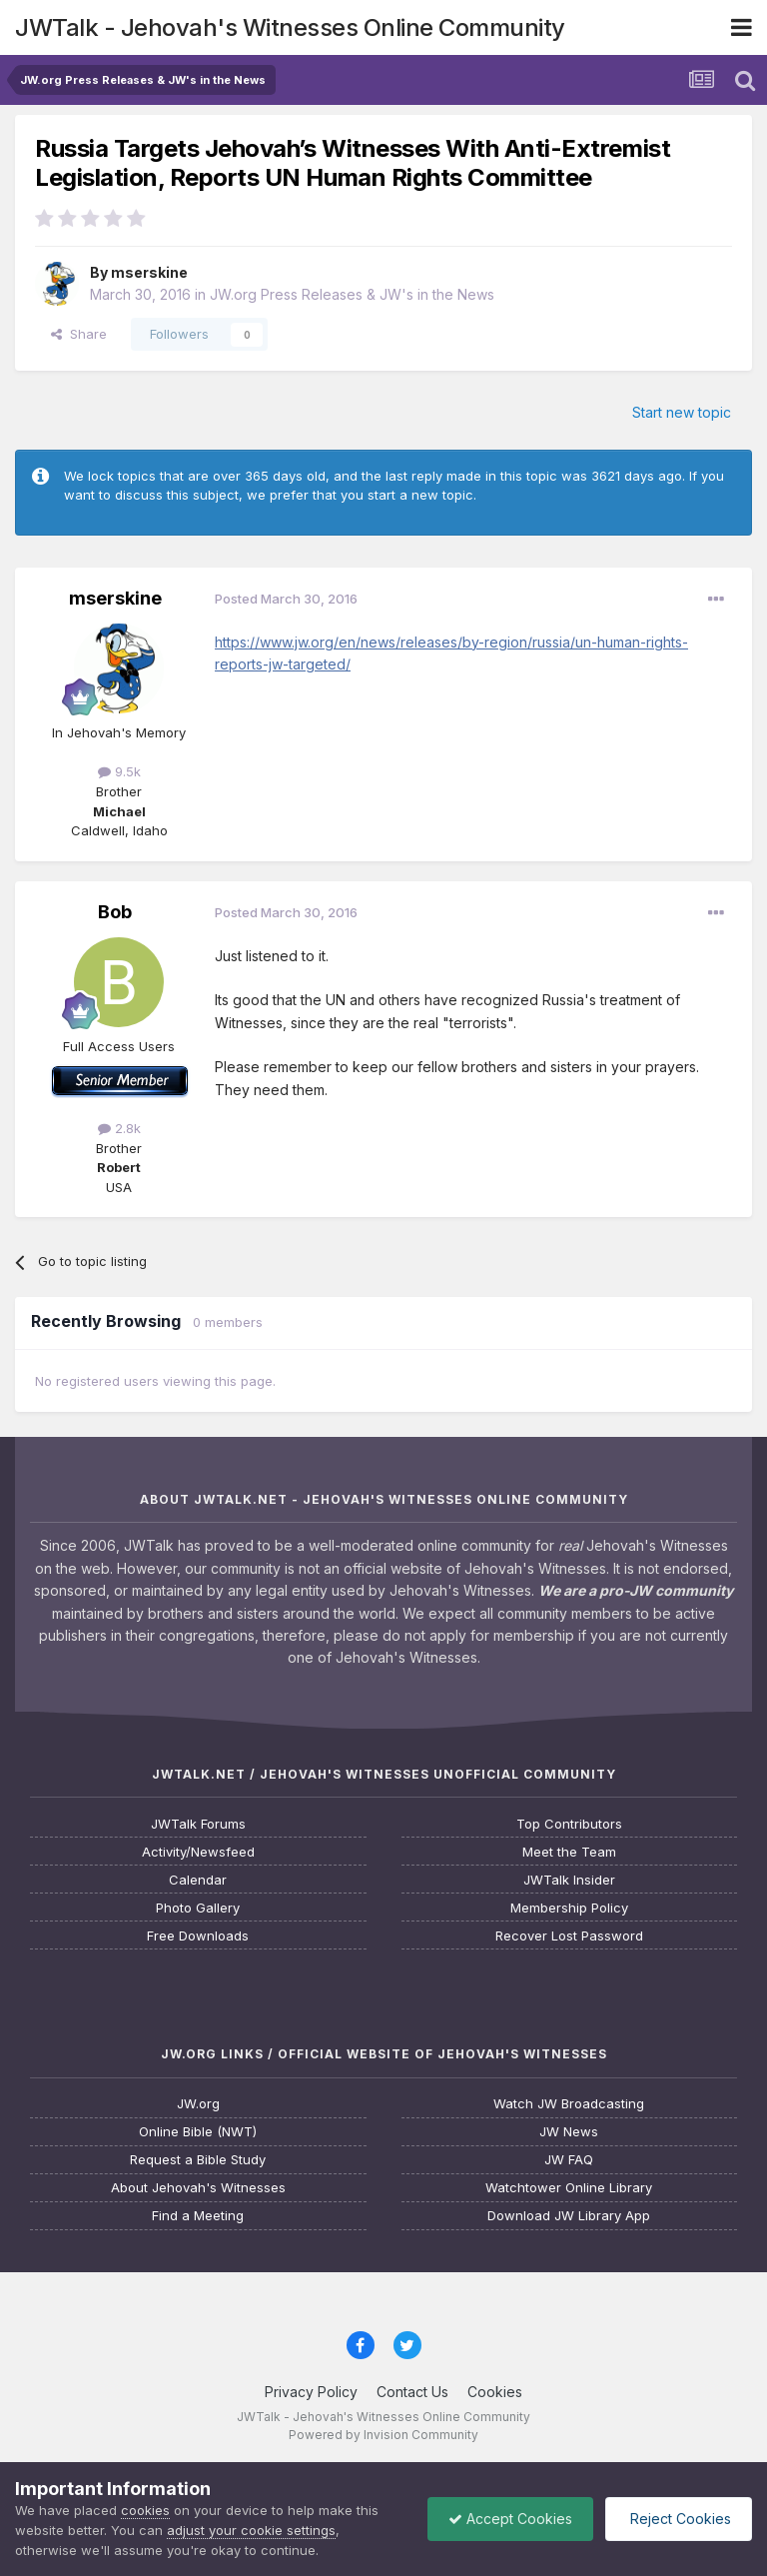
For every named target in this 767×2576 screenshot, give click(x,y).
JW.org (198, 2103)
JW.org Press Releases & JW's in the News (352, 294)
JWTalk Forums (198, 1824)
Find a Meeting (198, 2215)
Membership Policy (569, 1908)
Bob (115, 911)
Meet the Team (569, 1852)
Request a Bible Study (198, 2159)
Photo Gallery (198, 1908)
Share (79, 334)
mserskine (149, 272)
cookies (145, 2510)
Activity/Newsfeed (198, 1852)
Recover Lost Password (569, 1936)
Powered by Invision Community (383, 2434)
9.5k (119, 771)
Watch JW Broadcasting (568, 2103)
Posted (286, 599)
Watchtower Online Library (568, 2187)
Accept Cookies (510, 2518)
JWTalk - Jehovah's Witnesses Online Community (290, 27)
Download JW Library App (568, 2215)
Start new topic (681, 412)
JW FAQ (568, 2159)
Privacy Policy (311, 2391)
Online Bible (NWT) (198, 2131)
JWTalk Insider (569, 1880)
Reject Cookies (678, 2518)
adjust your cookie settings (251, 2530)
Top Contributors (569, 1824)
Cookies (494, 2391)
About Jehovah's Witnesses (198, 2187)
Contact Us (412, 2391)
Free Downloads (198, 1936)
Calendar (198, 1880)
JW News (568, 2131)
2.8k (119, 1128)
